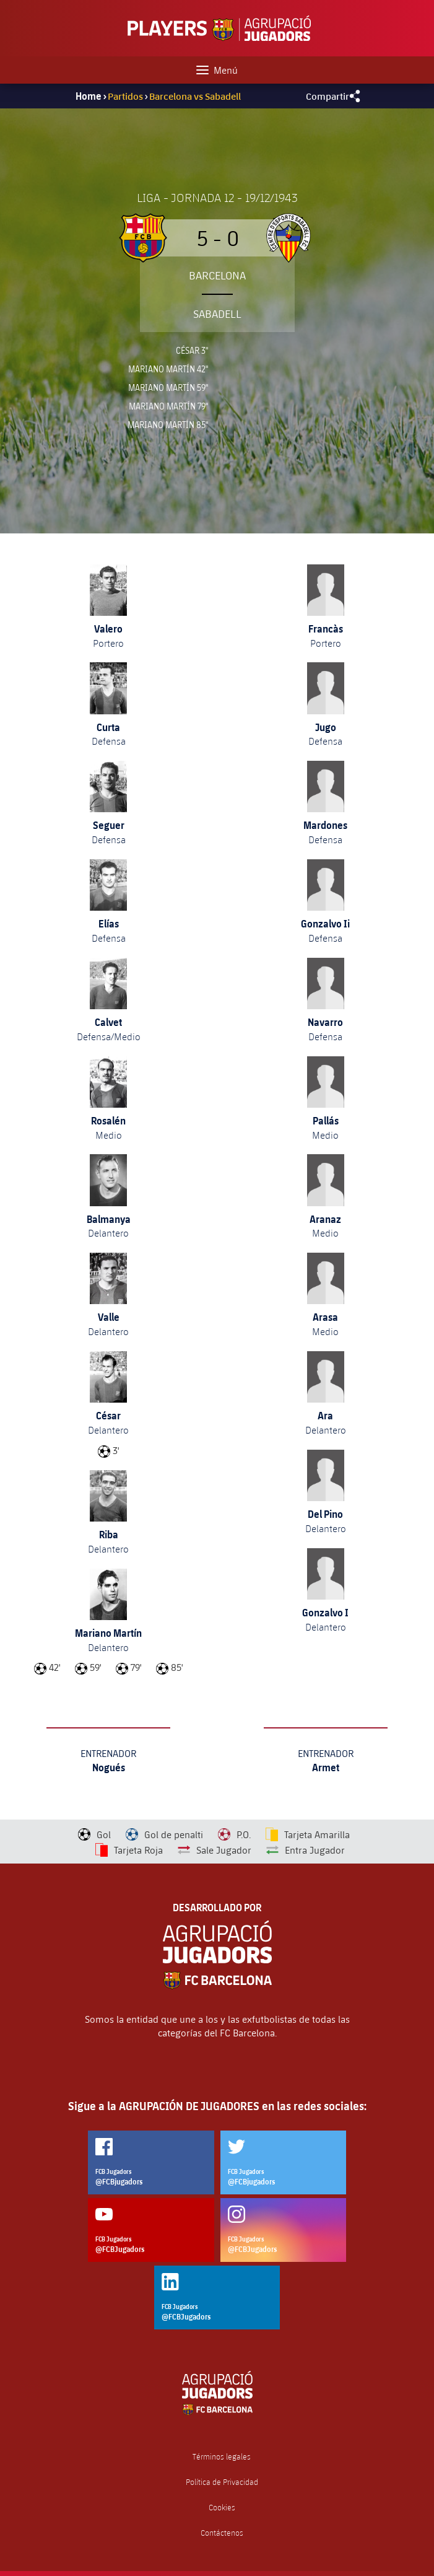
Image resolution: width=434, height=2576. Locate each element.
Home (89, 96)
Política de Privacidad (222, 2482)
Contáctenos (222, 2533)
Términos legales (222, 2456)
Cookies (222, 2507)
